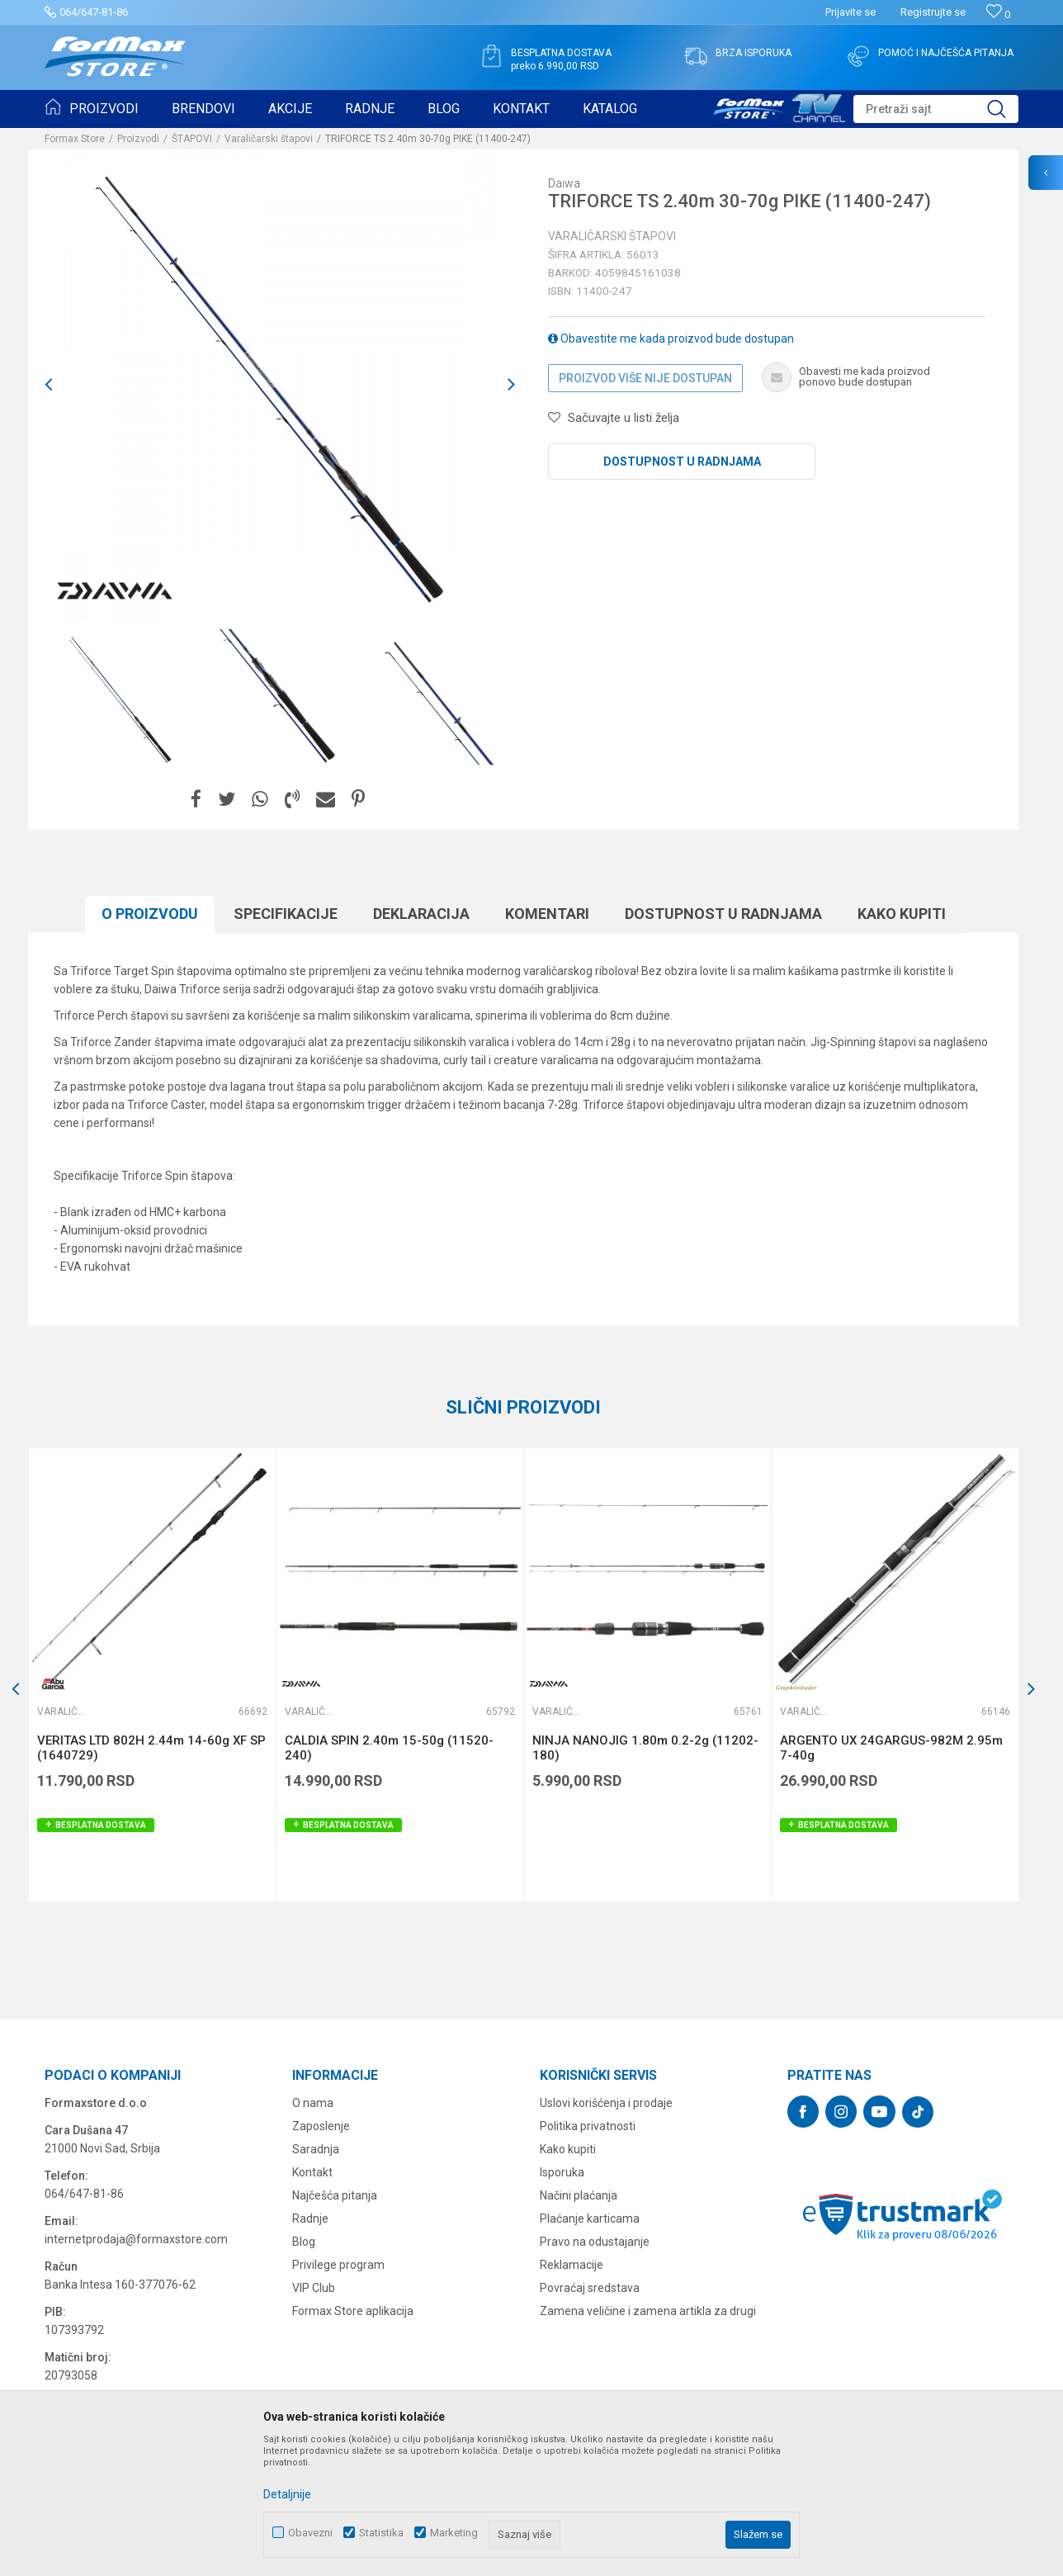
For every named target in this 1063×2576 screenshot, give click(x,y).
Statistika (381, 2532)
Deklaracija (421, 913)
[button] (935, 109)
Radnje (310, 2218)
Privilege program (338, 2264)
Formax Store (75, 138)
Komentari (547, 913)
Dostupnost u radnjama (682, 461)
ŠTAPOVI (192, 138)
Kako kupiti (901, 913)
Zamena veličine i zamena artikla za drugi (648, 2311)
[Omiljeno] (998, 14)
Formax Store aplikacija (352, 2311)
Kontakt (312, 2172)
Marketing (454, 2532)
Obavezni (310, 2532)
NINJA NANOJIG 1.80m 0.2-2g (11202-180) (645, 1748)
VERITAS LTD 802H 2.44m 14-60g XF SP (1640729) (151, 1748)
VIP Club (313, 2287)
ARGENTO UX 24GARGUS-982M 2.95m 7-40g (891, 1748)
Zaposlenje (321, 2126)
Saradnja (315, 2149)
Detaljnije (287, 2494)
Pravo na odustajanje (595, 2241)
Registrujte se (933, 12)
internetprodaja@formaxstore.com (136, 2239)
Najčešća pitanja (334, 2195)
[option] (123, 698)
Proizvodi (138, 138)
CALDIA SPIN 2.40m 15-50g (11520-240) (389, 1748)
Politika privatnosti (587, 2126)
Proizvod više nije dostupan (645, 378)
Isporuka (562, 2172)
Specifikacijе (286, 913)
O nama (312, 2103)
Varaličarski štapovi (268, 138)
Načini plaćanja (578, 2195)
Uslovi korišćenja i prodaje (606, 2103)
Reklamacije (571, 2264)
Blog (303, 2241)
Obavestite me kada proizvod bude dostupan (671, 338)
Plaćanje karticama (590, 2218)
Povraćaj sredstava (590, 2287)
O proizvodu (150, 913)
